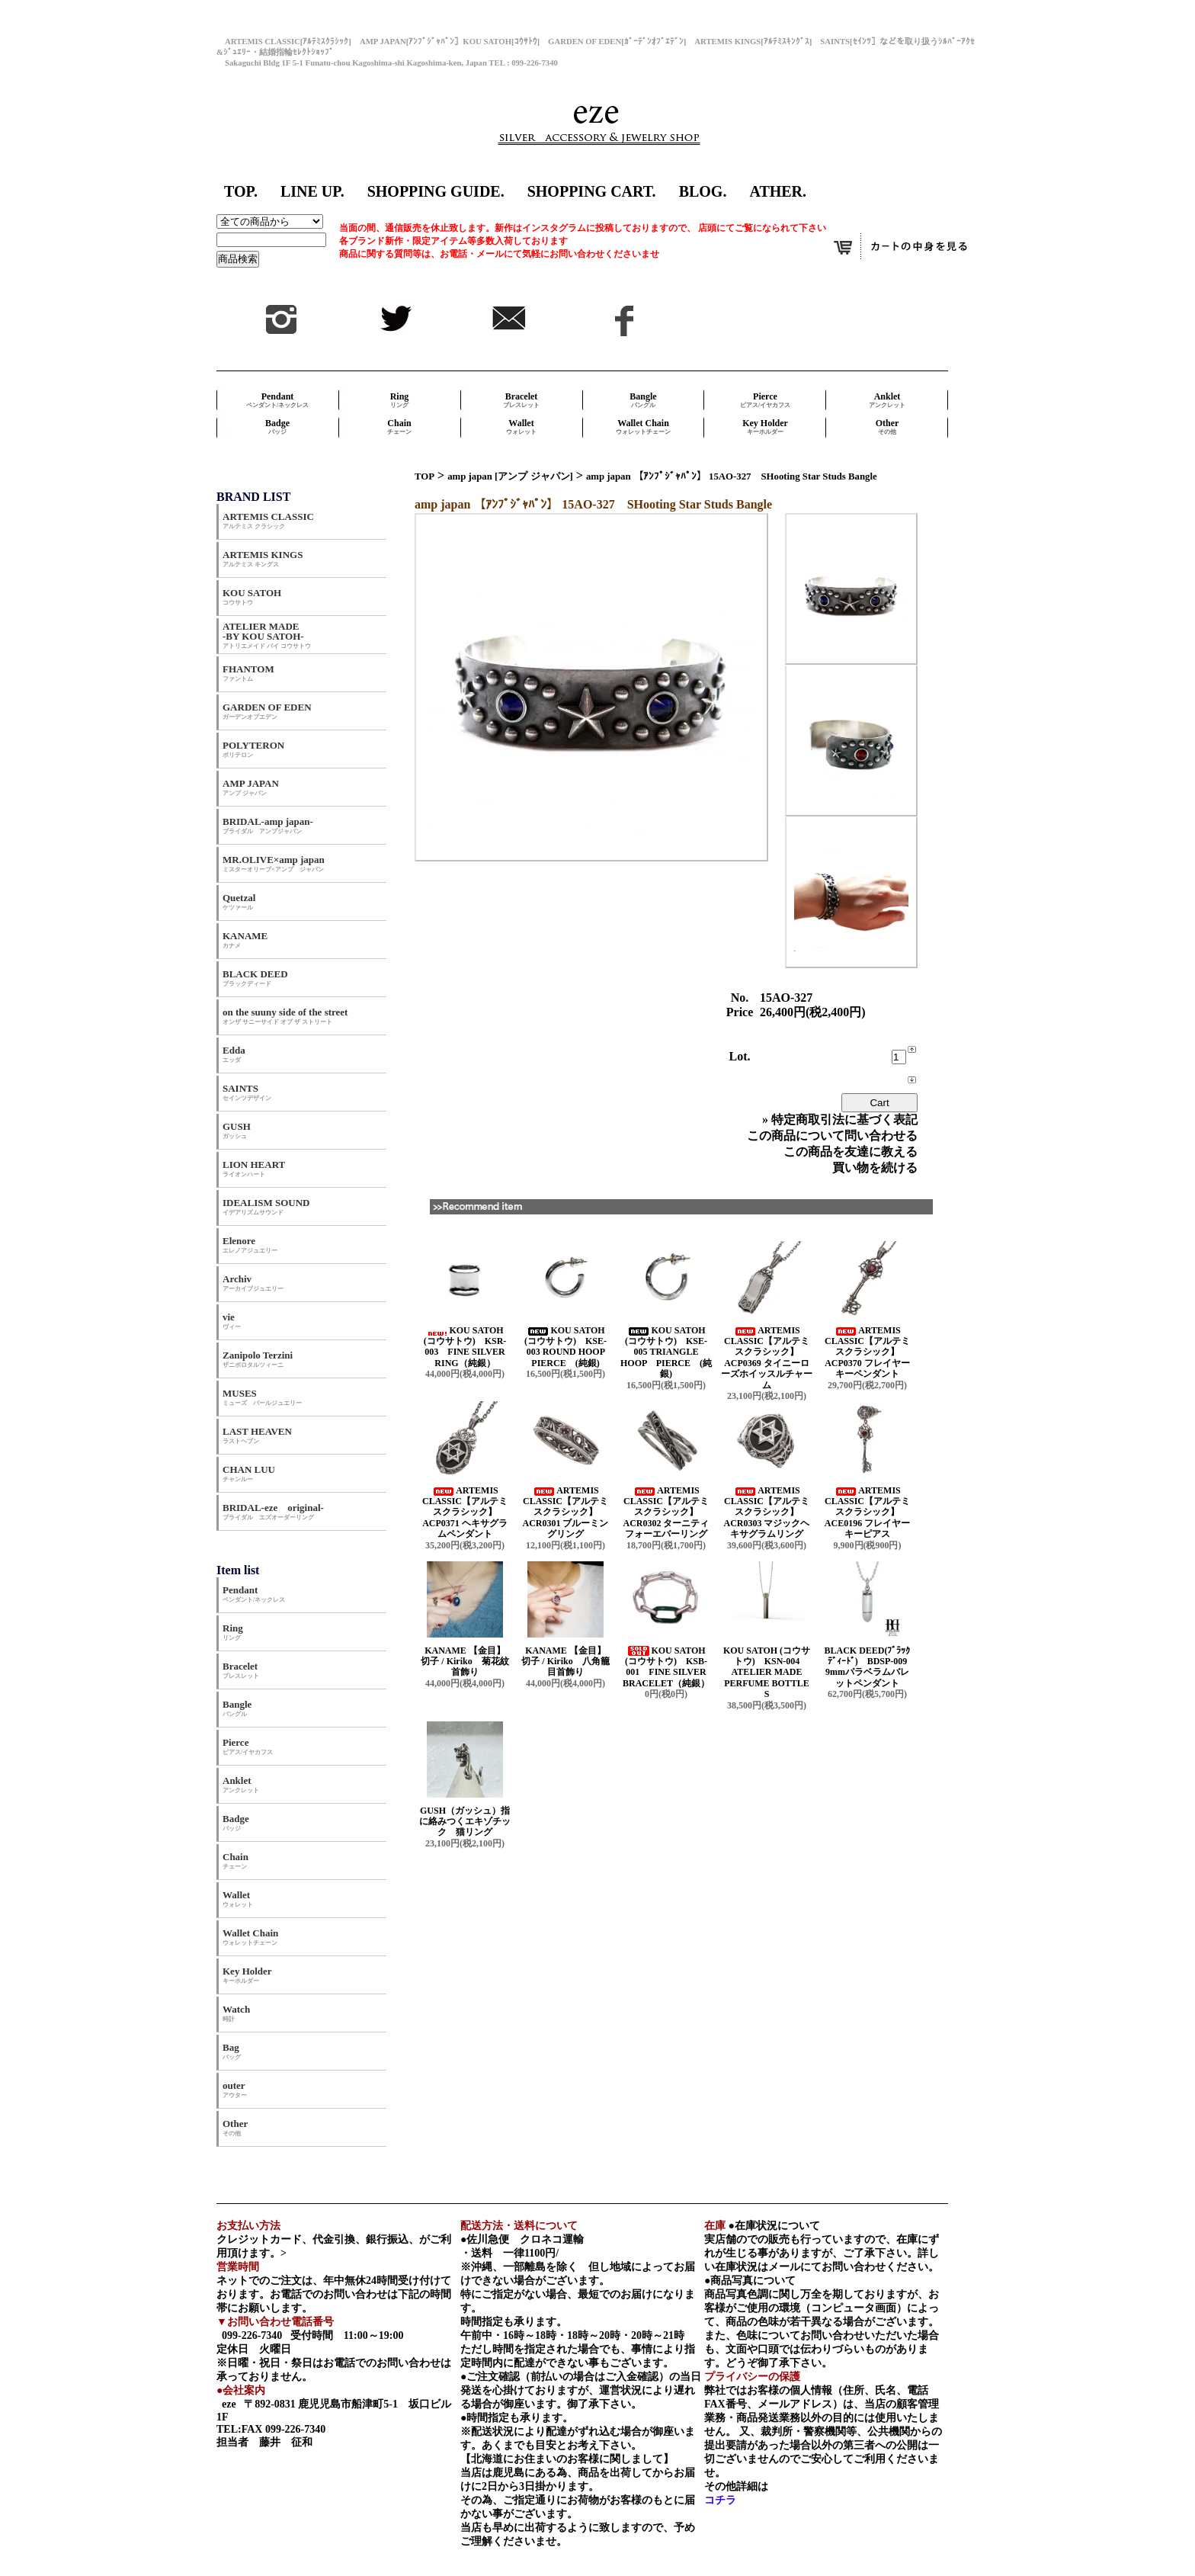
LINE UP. (312, 191)
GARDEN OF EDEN (267, 710)
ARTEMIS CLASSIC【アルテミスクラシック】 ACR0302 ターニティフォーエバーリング (666, 1512)
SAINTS (247, 1092)
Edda (234, 1053)
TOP (424, 476)
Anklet (887, 400)
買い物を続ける (875, 1167)
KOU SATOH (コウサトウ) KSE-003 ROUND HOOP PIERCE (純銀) (569, 1346)
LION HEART (254, 1168)
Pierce (765, 400)
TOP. (241, 191)
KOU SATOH (252, 596)
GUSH (237, 1130)
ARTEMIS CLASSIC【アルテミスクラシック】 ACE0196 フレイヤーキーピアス (867, 1512)
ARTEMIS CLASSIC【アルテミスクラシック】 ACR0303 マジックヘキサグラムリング (767, 1512)
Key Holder (765, 426)
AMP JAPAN (256, 787)
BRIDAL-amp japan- (268, 825)
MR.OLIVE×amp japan (274, 863)
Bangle (643, 400)
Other (887, 426)
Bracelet (521, 400)
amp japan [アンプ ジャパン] (510, 476)
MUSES (262, 1397)
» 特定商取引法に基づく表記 (840, 1119)
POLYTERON (253, 749)
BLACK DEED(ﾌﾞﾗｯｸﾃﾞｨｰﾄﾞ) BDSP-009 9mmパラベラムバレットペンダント (870, 1667)
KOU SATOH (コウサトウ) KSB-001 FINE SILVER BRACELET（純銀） (666, 1667)
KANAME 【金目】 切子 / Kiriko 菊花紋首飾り (469, 1661)
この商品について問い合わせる (832, 1135)
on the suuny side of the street (285, 1015)
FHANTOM (248, 672)
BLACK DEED (255, 977)
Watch (236, 2013)
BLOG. (703, 191)
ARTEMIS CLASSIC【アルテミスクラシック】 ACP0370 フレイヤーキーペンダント (867, 1352)
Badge (277, 426)
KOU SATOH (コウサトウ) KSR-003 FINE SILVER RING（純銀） (465, 1346)
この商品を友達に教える (850, 1151)
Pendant (277, 400)
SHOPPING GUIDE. (436, 191)
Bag (232, 2051)
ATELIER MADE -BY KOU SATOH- (267, 635)
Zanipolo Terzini (258, 1358)
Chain (399, 426)
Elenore (250, 1244)
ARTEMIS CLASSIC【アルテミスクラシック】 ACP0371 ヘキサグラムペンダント (465, 1512)
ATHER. (777, 191)
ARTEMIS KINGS (263, 558)
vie (232, 1320)
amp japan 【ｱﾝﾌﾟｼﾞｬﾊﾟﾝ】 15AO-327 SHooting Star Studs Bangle (731, 476)
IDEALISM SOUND (266, 1206)
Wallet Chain (643, 426)
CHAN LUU (249, 1473)
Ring (399, 400)
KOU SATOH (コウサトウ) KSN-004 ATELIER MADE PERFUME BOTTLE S (766, 1672)
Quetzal (239, 901)
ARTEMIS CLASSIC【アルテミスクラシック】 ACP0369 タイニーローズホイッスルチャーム (766, 1358)
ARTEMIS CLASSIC (268, 520)
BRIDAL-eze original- (273, 1511)
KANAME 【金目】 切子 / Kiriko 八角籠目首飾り (569, 1661)
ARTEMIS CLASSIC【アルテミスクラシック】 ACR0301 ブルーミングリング (566, 1512)
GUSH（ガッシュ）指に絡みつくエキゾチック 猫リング (465, 1821)
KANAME (245, 939)
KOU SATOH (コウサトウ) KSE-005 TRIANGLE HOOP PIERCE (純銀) (666, 1352)
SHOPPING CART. (591, 191)
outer (235, 2089)
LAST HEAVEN (257, 1435)
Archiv (253, 1282)
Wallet (521, 426)
